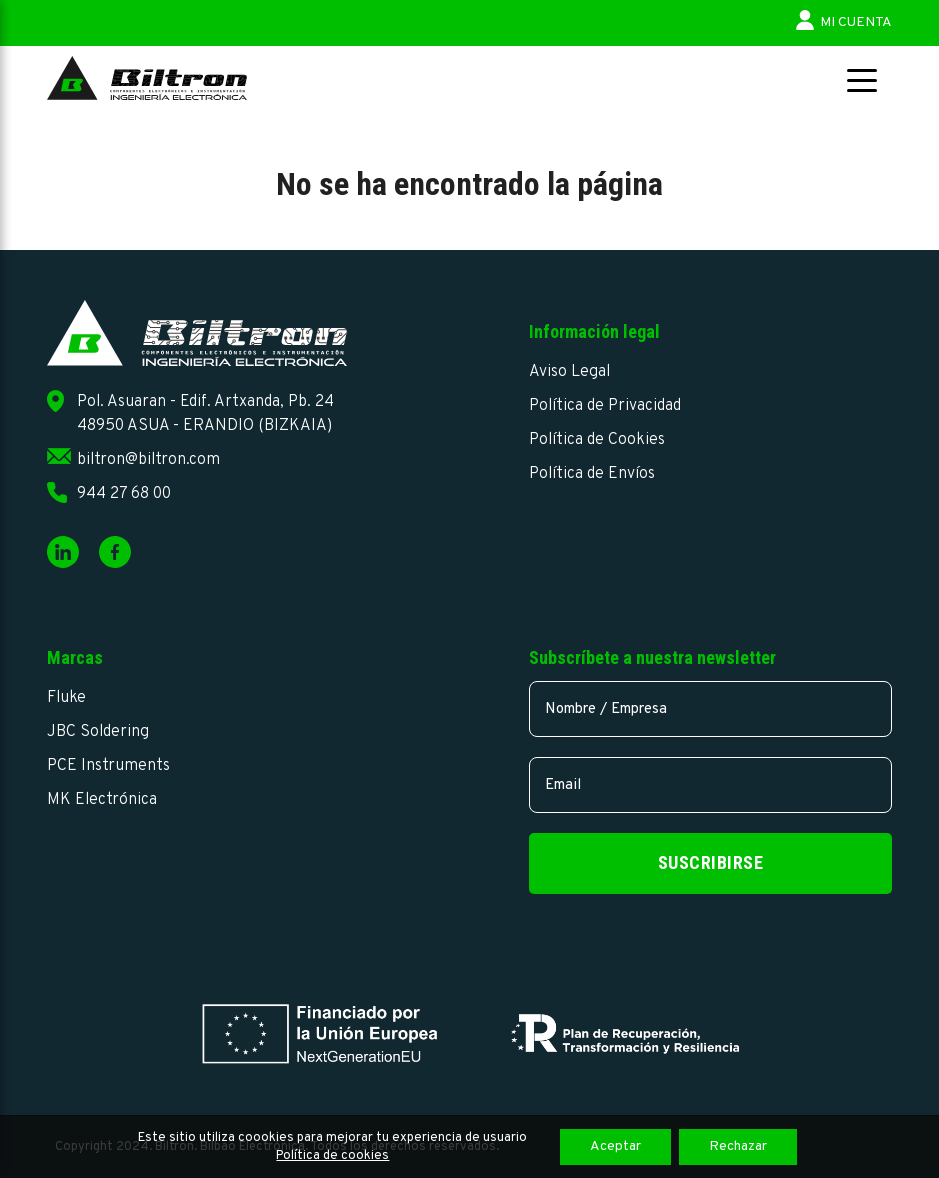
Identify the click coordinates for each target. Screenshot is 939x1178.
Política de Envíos (592, 474)
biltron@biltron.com (148, 460)
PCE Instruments (108, 766)
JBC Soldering (98, 732)
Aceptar (615, 1146)
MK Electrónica (102, 800)
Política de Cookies (597, 440)
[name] (710, 709)
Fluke (66, 698)
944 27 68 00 (124, 494)
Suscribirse (711, 862)
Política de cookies (332, 1156)
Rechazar (738, 1146)
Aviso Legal (569, 372)
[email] (710, 785)
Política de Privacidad (605, 406)
